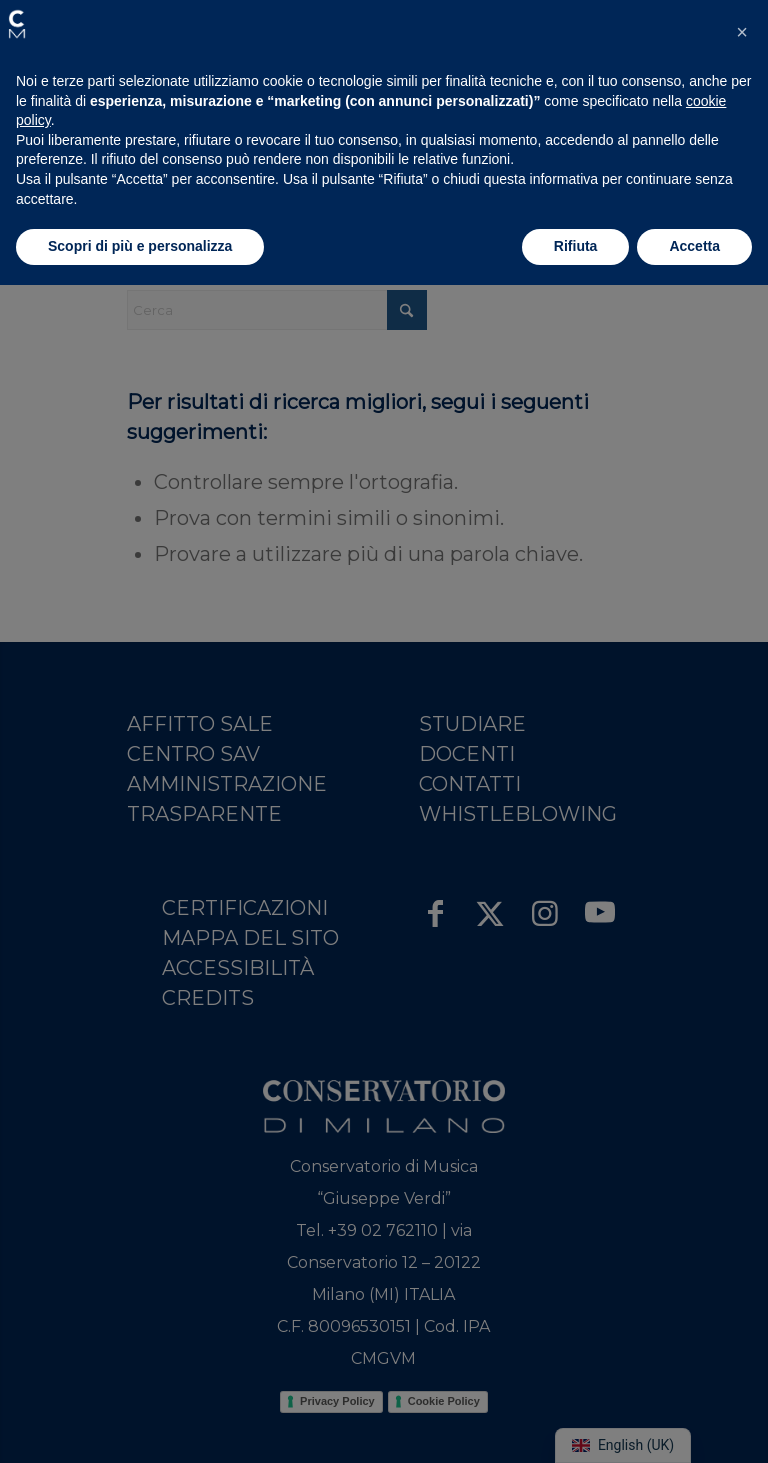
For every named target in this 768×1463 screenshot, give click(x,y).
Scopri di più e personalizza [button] (140, 246)
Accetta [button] (694, 246)
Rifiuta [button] (576, 246)
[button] (17, 24)
